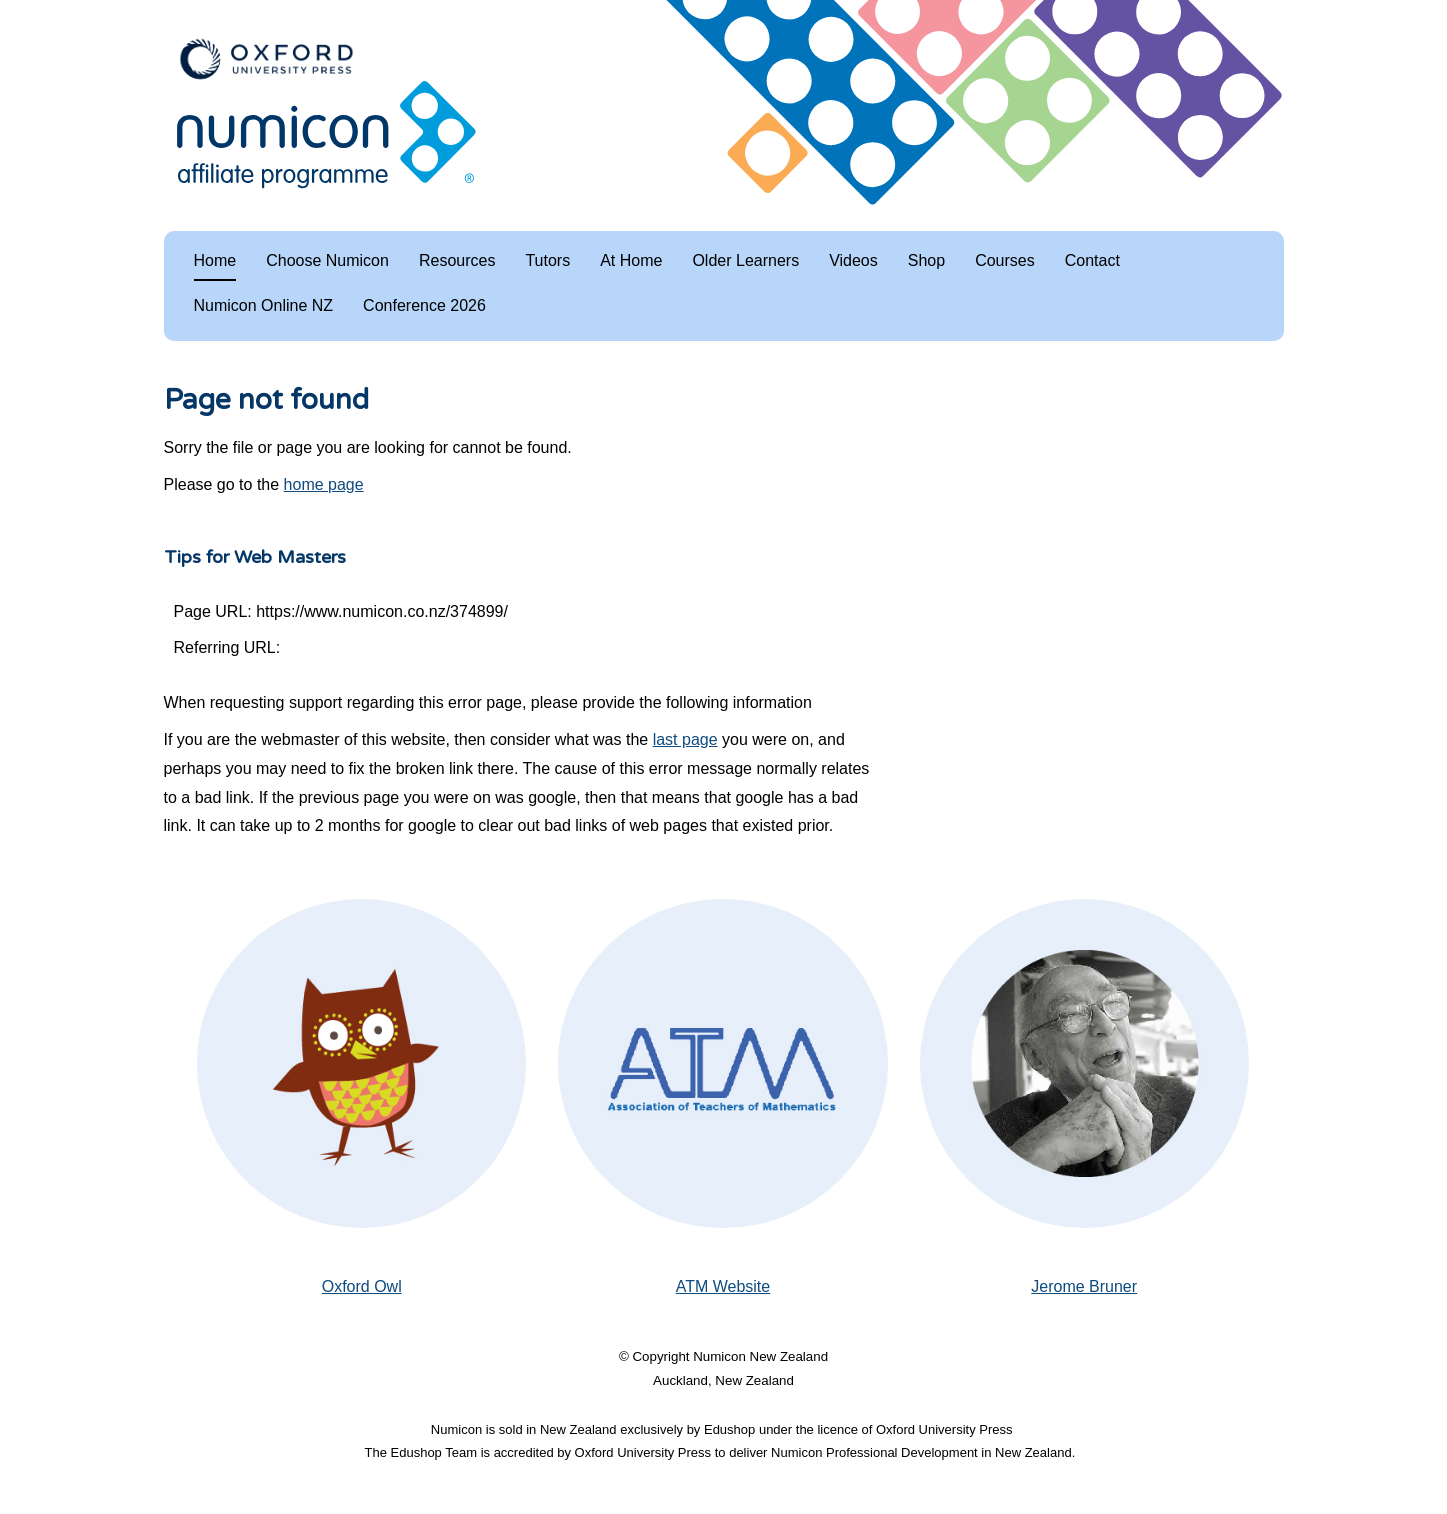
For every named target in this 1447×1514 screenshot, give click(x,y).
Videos (853, 260)
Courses (1005, 260)
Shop (926, 260)
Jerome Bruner (1084, 1286)
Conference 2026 (424, 305)
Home (215, 260)
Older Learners (745, 260)
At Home (631, 260)
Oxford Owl (362, 1286)
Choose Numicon (327, 260)
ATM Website (723, 1286)
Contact (1092, 260)
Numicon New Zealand (760, 1356)
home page (324, 484)
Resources (457, 260)
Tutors (547, 260)
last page (685, 739)
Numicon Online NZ (264, 305)
